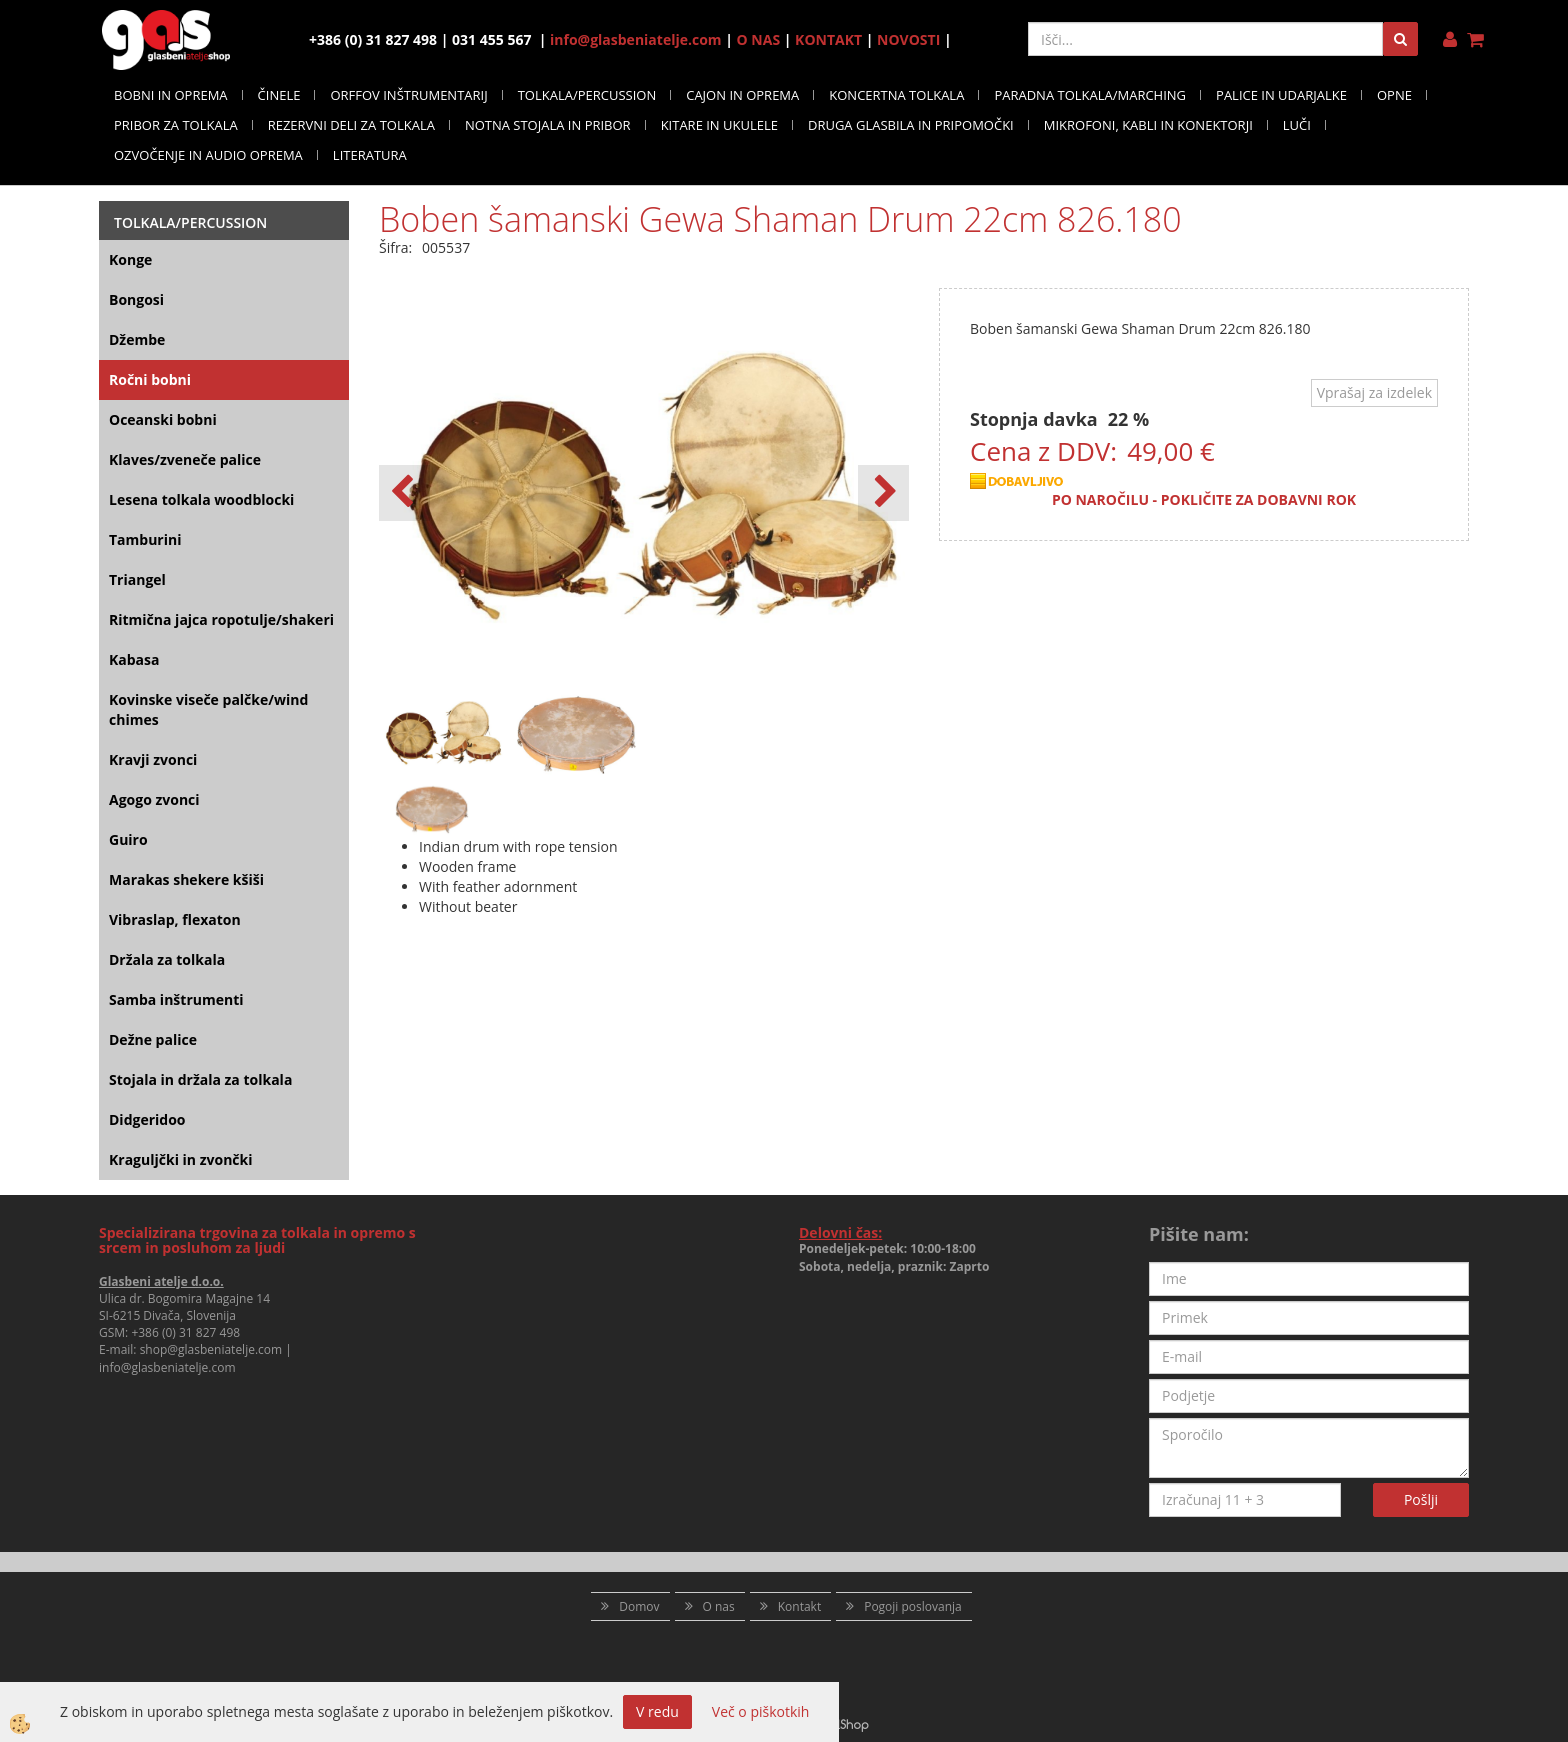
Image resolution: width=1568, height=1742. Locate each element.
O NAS (759, 39)
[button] (883, 493)
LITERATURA (370, 155)
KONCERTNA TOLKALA (896, 95)
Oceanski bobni (163, 419)
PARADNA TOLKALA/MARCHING (1090, 95)
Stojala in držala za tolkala (200, 1079)
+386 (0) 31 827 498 (185, 1332)
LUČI (1297, 125)
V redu (657, 1711)
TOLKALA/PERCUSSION (587, 95)
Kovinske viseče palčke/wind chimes (208, 709)
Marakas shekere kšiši (186, 879)
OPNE (1394, 95)
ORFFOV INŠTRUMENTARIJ (408, 95)
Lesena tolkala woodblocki (201, 499)
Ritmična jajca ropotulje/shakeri (221, 619)
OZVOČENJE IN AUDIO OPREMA (208, 155)
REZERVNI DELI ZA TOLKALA (351, 125)
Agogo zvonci (154, 799)
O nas (719, 1606)
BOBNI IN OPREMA (171, 95)
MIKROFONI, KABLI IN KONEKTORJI (1148, 125)
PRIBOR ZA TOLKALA (176, 125)
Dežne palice (153, 1039)
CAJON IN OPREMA (742, 95)
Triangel (137, 579)
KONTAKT (828, 39)
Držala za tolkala (167, 959)
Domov (639, 1606)
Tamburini (145, 539)
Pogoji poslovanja (913, 1606)
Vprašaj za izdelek (1374, 392)
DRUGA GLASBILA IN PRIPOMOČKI (911, 125)
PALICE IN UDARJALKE (1281, 95)
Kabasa (134, 659)
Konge (130, 259)
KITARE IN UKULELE (719, 125)
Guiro (128, 839)
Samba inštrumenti (176, 999)
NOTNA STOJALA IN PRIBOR (548, 125)
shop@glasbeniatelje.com (211, 1349)
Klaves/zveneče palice (185, 459)
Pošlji (1421, 1499)
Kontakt (799, 1606)
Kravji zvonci (153, 759)
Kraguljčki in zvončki (180, 1159)
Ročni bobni (150, 379)
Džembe (137, 339)
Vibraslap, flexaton (175, 919)
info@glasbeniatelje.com (636, 39)
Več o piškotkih (761, 1711)
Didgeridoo (147, 1119)
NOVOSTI (908, 39)
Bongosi (136, 299)
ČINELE (279, 95)
